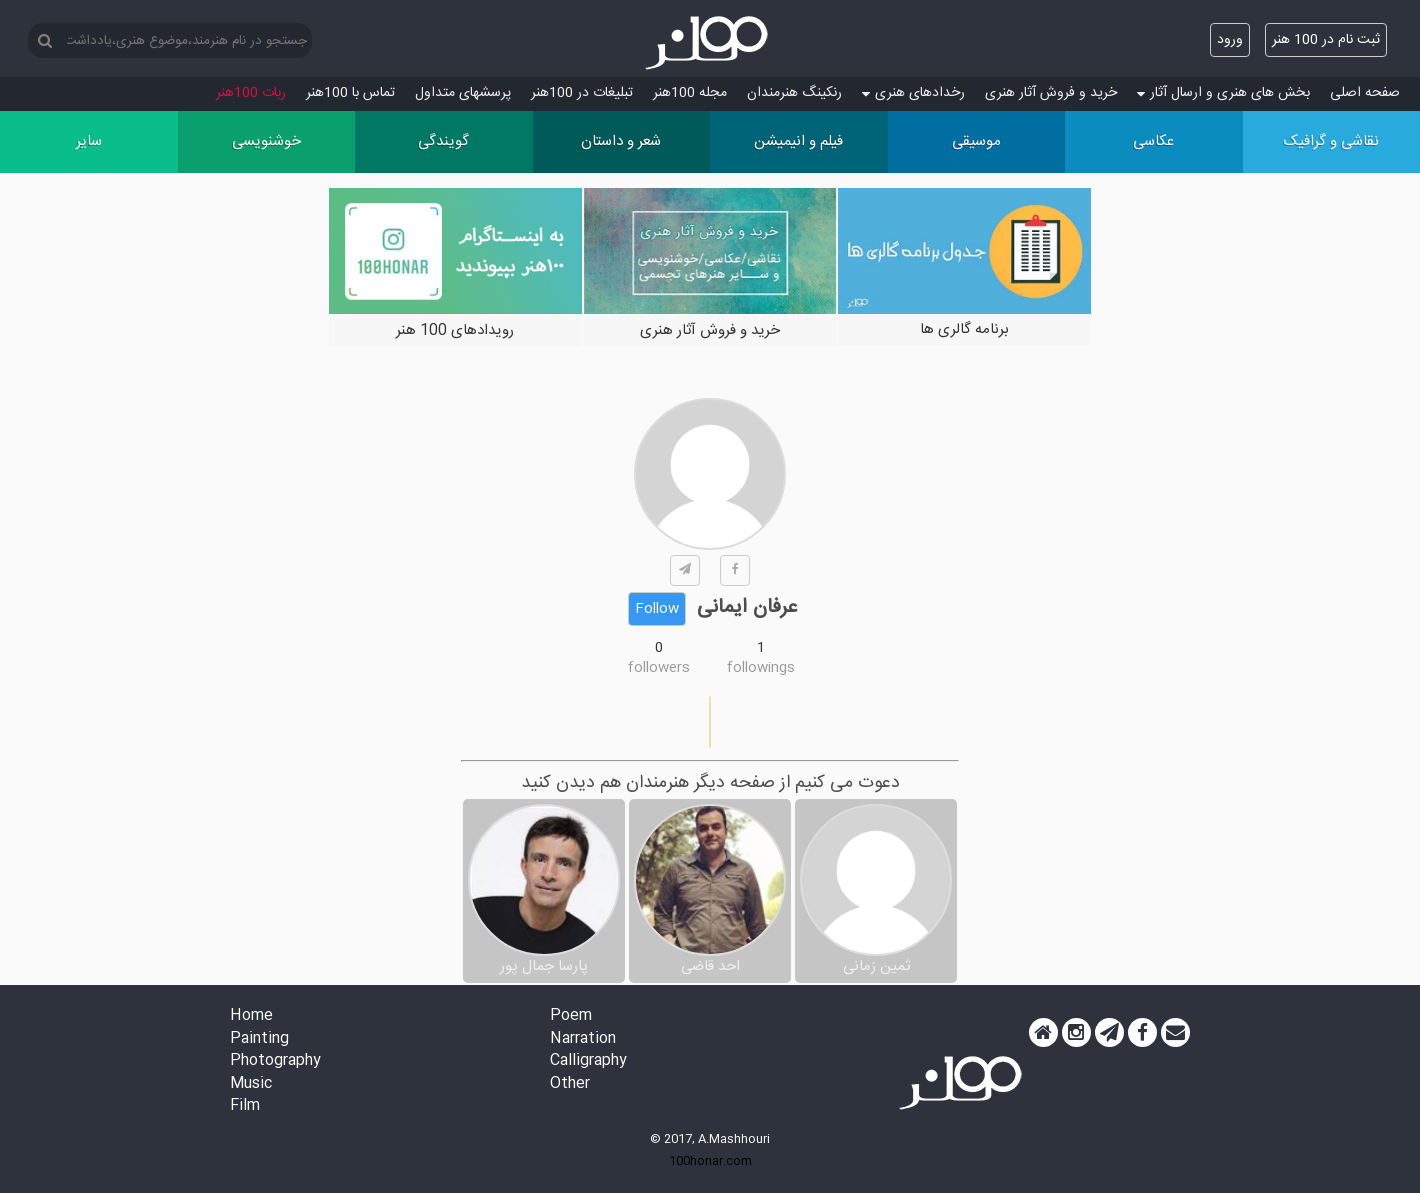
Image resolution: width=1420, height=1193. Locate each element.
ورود (1230, 40)
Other (570, 1084)
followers (659, 668)
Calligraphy (588, 1061)
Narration (583, 1039)
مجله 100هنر (690, 93)
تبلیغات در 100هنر (582, 93)
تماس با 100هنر (350, 93)
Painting (259, 1039)
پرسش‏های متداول (463, 93)
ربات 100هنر (251, 93)
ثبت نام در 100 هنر (1326, 40)
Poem (571, 1016)
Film (245, 1106)
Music (251, 1084)
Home (251, 1016)
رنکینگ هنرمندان (794, 93)
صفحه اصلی (1365, 93)
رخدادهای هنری (913, 93)
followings (761, 668)
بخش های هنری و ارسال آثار (1223, 93)
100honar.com (710, 1161)
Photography (275, 1061)
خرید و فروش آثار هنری (1051, 93)
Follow (657, 609)
